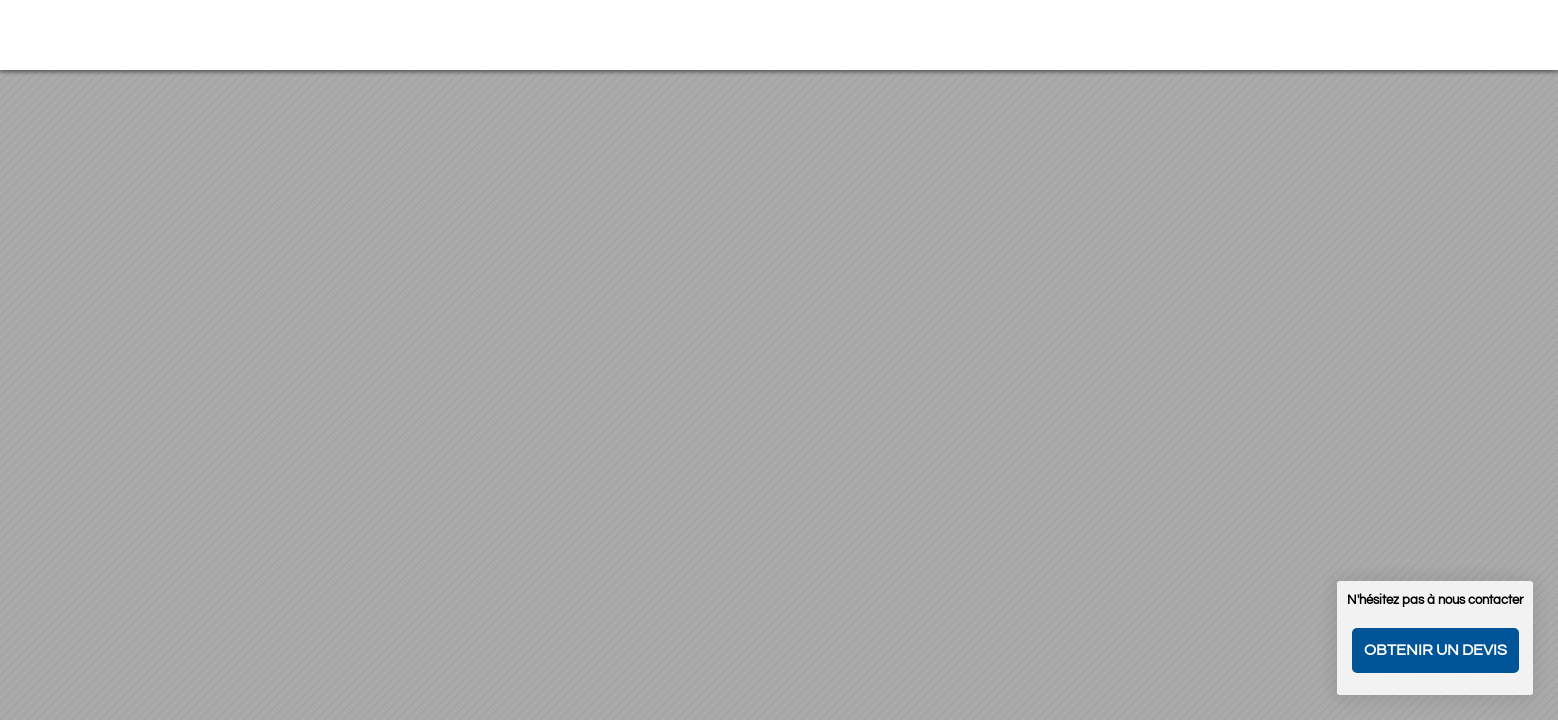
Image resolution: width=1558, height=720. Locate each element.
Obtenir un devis (1435, 650)
